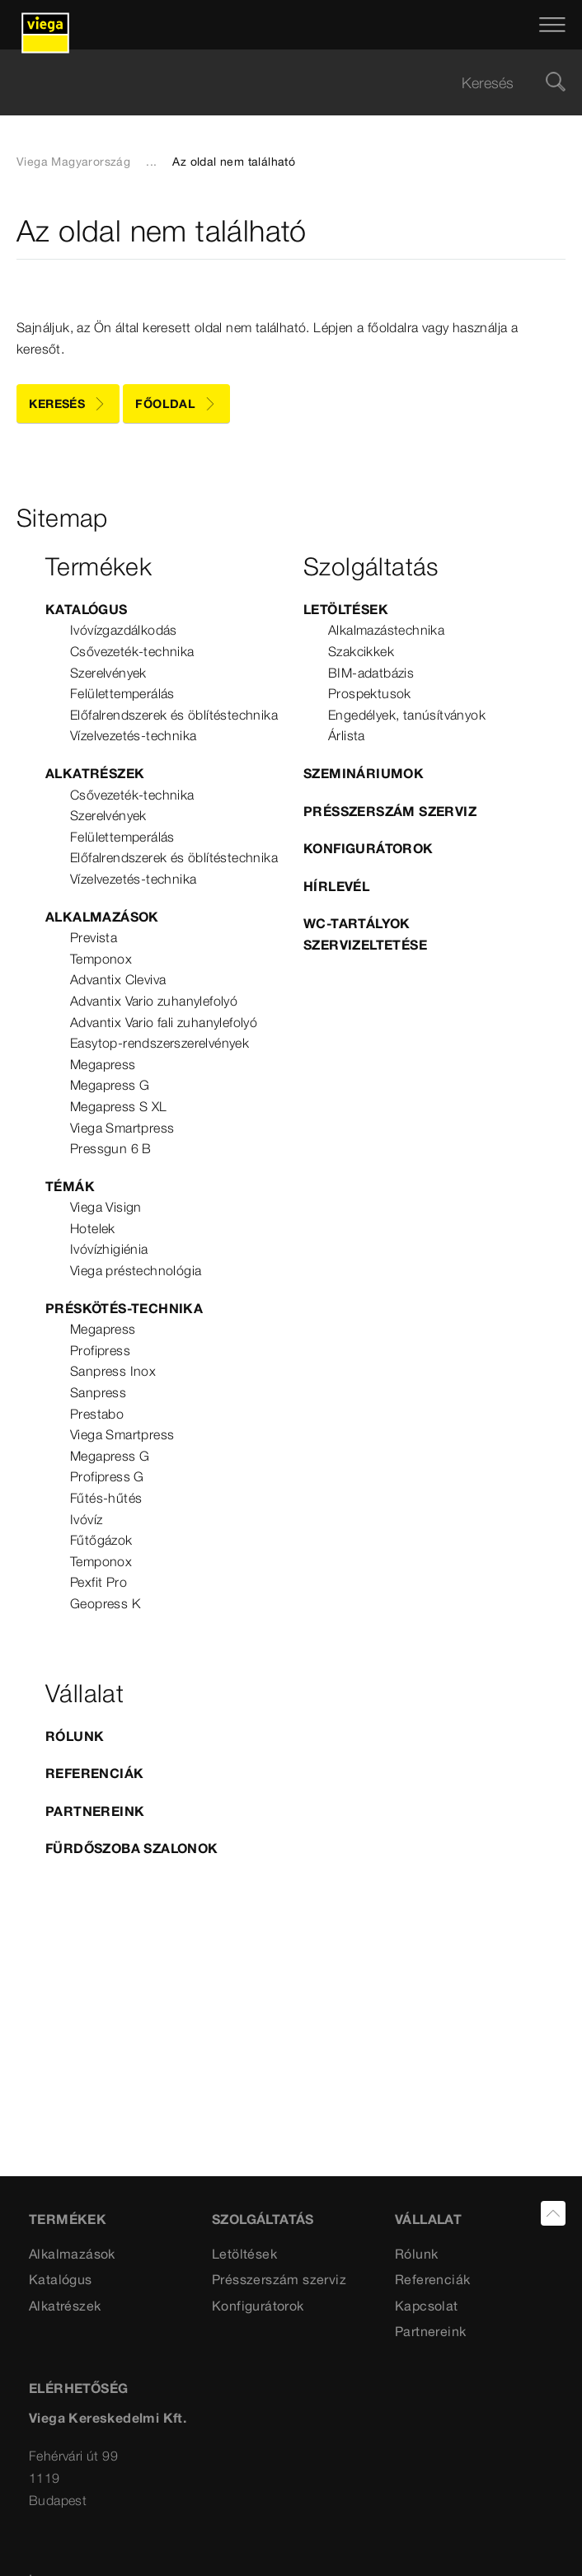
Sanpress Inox (113, 1371)
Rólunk (74, 1736)
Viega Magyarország (73, 161)
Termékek (67, 2219)
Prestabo (97, 1413)
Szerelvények (108, 672)
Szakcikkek (361, 651)
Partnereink (94, 1811)
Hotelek (92, 1228)
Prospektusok (369, 693)
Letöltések (345, 609)
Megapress (103, 1064)
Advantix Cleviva (118, 979)
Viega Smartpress (122, 1127)
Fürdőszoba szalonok (131, 1848)
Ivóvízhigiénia (109, 1249)
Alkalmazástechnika (386, 630)
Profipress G (107, 1476)
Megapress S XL (118, 1106)
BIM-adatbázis (371, 672)
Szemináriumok (363, 773)
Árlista (346, 735)
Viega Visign (106, 1207)
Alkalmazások (102, 916)
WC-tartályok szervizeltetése (365, 934)
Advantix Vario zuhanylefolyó (153, 1000)
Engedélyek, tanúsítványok (407, 714)
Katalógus (86, 609)
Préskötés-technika (124, 1308)
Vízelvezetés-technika (133, 735)
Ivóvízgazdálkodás (123, 630)
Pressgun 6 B (111, 1148)
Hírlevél (336, 886)
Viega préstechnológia (135, 1270)
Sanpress (98, 1392)
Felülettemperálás (122, 693)
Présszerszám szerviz (389, 811)
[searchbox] (276, 83)
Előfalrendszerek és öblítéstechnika (174, 714)
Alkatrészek (94, 773)
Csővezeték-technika (132, 651)
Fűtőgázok (101, 1540)
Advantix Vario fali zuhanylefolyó (163, 1022)
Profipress (100, 1350)
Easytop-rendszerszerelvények (159, 1043)
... (151, 161)
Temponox (101, 958)
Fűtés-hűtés (106, 1498)
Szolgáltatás (263, 2219)
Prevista (93, 937)
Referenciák (94, 1773)
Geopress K (105, 1603)
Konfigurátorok (368, 848)
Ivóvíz (86, 1519)
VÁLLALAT (428, 2219)
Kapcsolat (426, 2305)
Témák (70, 1186)
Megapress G (109, 1085)
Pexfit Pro (98, 1582)
